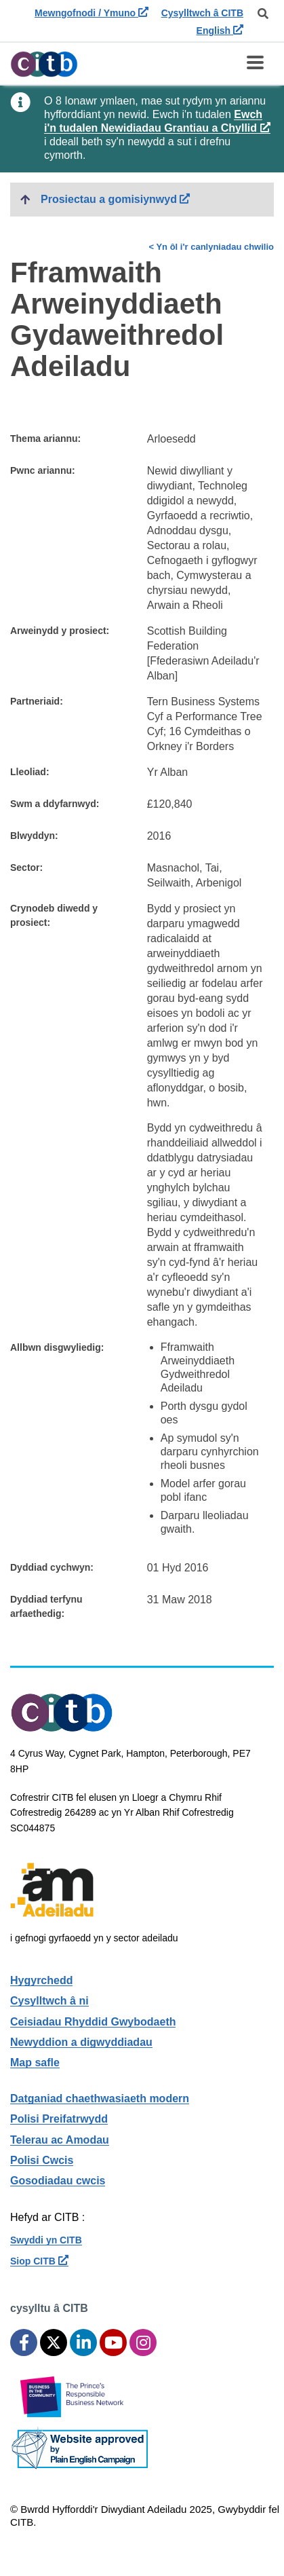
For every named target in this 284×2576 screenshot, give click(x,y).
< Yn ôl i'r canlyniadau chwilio (211, 247)
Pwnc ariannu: (42, 470)
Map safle (35, 2062)
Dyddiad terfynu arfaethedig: (46, 1606)
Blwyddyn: (34, 835)
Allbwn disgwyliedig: (57, 1347)
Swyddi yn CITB (46, 2240)
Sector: (26, 867)
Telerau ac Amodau (59, 2140)
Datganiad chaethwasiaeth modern (99, 2098)
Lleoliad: (29, 771)
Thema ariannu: (45, 438)
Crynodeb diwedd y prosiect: (54, 915)
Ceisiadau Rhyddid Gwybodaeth (93, 2022)
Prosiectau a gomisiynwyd (157, 197)
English (220, 30)
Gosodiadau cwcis (57, 2180)
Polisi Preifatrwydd (59, 2119)
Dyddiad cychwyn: (52, 1567)
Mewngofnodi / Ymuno (91, 12)
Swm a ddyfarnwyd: (54, 803)
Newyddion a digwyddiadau (81, 2042)
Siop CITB (39, 2261)
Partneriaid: (36, 701)
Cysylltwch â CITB (202, 12)
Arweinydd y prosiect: (59, 630)
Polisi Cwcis (41, 2160)
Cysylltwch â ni (49, 2000)
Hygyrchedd (41, 1980)
